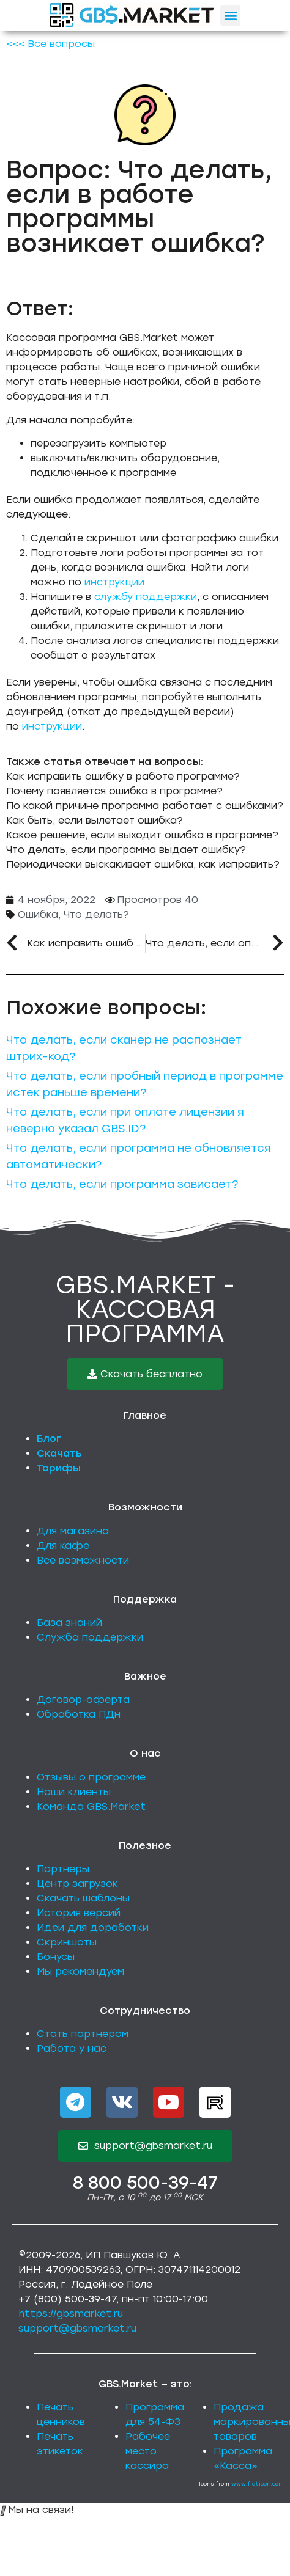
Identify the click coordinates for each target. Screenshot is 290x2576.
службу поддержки (145, 596)
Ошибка (38, 914)
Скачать (59, 1453)
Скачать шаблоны (83, 1898)
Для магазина (73, 1531)
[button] (230, 15)
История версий (79, 1913)
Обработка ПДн (79, 1714)
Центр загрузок (77, 1883)
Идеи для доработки (93, 1927)
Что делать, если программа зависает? (122, 1184)
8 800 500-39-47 (145, 2182)
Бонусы (56, 1957)
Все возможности (83, 1560)
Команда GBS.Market (91, 1806)
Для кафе (63, 1545)
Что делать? (96, 914)
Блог (49, 1438)
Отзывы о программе (91, 1777)
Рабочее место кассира (147, 2451)
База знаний (69, 1622)
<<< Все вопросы (50, 43)
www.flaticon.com (257, 2483)
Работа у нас (71, 2048)
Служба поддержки (90, 1637)
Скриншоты (67, 1942)
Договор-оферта (83, 1699)
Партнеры (63, 1869)
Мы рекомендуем (80, 1971)
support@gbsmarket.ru (77, 2328)
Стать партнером (82, 2034)
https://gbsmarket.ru (70, 2313)
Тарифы (59, 1468)
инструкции (114, 582)
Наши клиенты (74, 1792)
